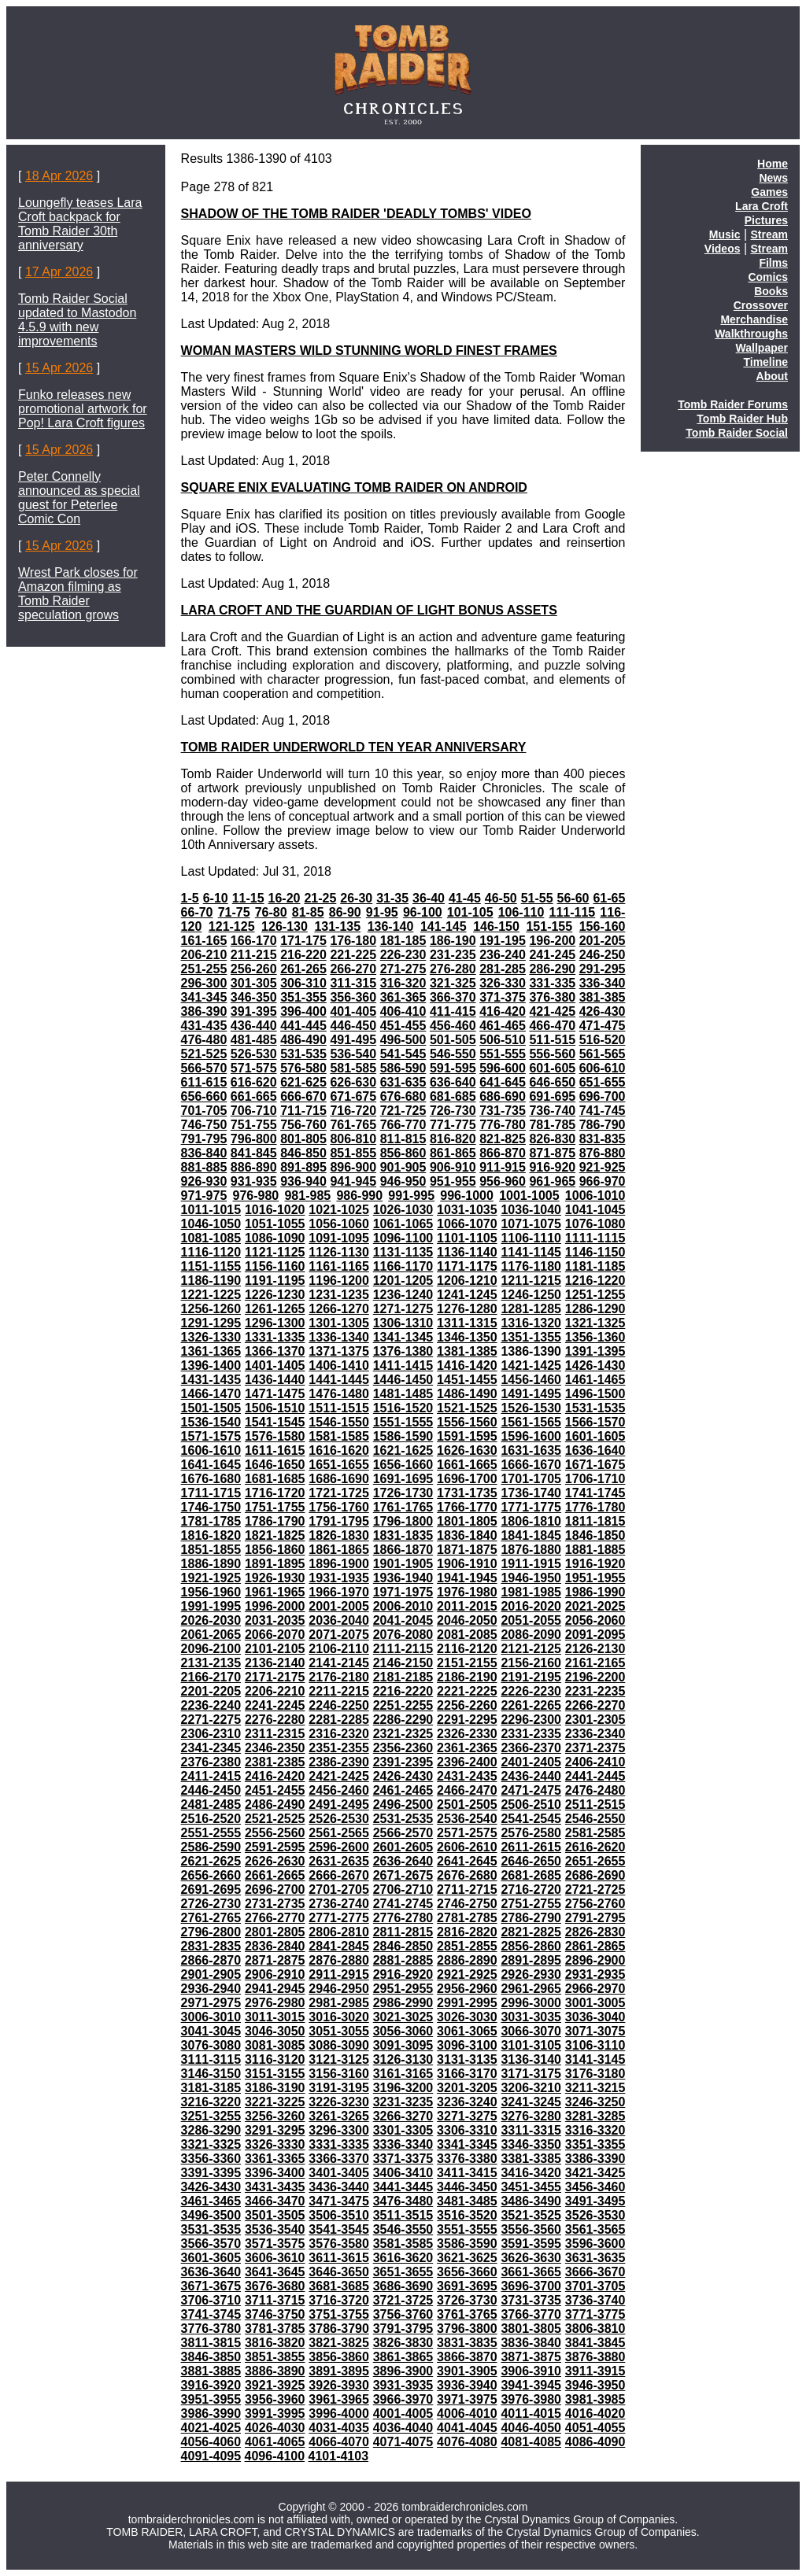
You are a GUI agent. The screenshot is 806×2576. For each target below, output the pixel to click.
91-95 (382, 912)
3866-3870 (467, 2357)
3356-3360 (211, 2158)
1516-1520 (403, 1408)
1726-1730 (403, 1493)
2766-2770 (275, 1918)
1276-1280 (467, 1309)
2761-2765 (211, 1918)
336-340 (602, 983)
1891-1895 (275, 1563)
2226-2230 (531, 1691)
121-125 (232, 926)
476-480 (204, 1039)
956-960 (502, 1181)
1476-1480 (339, 1394)
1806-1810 (531, 1521)
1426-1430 (595, 1365)
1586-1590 (403, 1436)
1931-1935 (339, 1578)
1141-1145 (531, 1252)
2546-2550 (595, 1818)
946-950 (403, 1181)
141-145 (443, 926)
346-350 (254, 997)
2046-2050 (467, 1620)
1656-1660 (403, 1464)
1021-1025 (339, 1209)
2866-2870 (211, 1960)
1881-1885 (595, 1549)
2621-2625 (211, 1861)
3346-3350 (531, 2144)
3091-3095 (403, 2045)
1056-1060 (339, 1224)
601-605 (552, 1068)
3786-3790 (339, 2328)
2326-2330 (467, 1733)
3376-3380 (467, 2158)
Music (725, 234)
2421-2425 (339, 1776)
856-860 (403, 1153)
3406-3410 (403, 2172)
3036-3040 (595, 2017)
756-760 (303, 1124)
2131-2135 (211, 1663)
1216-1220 (595, 1280)
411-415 (453, 1011)
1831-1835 (403, 1535)
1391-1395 (595, 1351)
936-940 (303, 1181)
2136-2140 (275, 1663)
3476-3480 (403, 2201)
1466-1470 (211, 1394)
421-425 (552, 1011)
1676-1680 (211, 1478)
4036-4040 (403, 2427)
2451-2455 (275, 1790)
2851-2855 (467, 1946)
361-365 (403, 997)
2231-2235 (595, 1691)
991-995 (411, 1195)
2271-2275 (211, 1719)
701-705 (204, 1110)
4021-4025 (211, 2427)
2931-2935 (595, 1974)
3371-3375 (403, 2158)
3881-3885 (211, 2371)
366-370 (453, 997)
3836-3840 (531, 2342)
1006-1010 (595, 1195)
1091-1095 (339, 1238)
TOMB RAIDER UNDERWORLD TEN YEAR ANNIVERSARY (354, 747)
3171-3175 (531, 2073)
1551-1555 (403, 1422)
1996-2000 (275, 1606)
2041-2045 (403, 1620)
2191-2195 (531, 1677)
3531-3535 (211, 2229)
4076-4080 (467, 2442)
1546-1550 (339, 1422)
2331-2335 (531, 1733)
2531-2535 (403, 1818)
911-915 (502, 1167)
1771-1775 (531, 1507)
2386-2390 (339, 1762)
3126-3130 (403, 2059)
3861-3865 (403, 2357)
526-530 (254, 1054)
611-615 (204, 1082)
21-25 (320, 898)
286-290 (552, 969)
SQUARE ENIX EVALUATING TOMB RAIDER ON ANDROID (354, 487)
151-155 (549, 926)
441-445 (303, 1025)
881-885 (204, 1167)
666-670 (303, 1096)
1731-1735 (467, 1493)
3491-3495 (595, 2201)
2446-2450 (211, 1790)
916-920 (552, 1167)
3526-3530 (595, 2215)
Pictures (766, 220)
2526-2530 (339, 1818)
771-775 (453, 1124)
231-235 (453, 954)
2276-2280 (275, 1719)
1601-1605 (595, 1436)
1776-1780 (595, 1507)
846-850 (303, 1153)
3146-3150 (211, 2073)
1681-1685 (275, 1478)
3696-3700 (531, 2286)
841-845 (254, 1153)
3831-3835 (467, 2342)
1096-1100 (403, 1238)
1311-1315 (467, 1323)
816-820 (453, 1139)
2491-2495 (339, 1804)
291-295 (602, 969)
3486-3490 (531, 2201)
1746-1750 (211, 1507)
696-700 (602, 1096)
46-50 (501, 898)
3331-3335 (339, 2144)
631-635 (403, 1082)
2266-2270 (595, 1705)
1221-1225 (211, 1294)
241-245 (552, 954)
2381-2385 (275, 1762)
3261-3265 (339, 2116)
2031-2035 (275, 1620)
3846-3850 (211, 2357)
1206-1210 (467, 1280)
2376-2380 (211, 1762)
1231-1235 (339, 1294)
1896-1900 (339, 1563)
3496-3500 (211, 2215)
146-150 (496, 926)
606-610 (602, 1068)
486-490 (303, 1039)
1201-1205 (403, 1280)
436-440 (254, 1025)
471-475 (602, 1025)
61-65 (609, 898)
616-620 (254, 1082)
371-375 (502, 997)
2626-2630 (275, 1861)
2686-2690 (595, 1875)
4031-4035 (339, 2427)
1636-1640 (595, 1450)
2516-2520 (211, 1818)
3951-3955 (211, 2399)
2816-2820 (467, 1932)
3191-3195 (339, 2087)
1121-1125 (275, 1252)
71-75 (234, 912)
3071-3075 (595, 2031)
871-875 (552, 1153)
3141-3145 (595, 2059)
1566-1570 (595, 1422)
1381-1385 (467, 1351)
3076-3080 (211, 2045)
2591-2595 (275, 1847)
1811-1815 (595, 1521)
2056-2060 (595, 1620)
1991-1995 (211, 1606)
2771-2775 (339, 1918)
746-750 (204, 1124)
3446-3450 (467, 2187)
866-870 (502, 1153)
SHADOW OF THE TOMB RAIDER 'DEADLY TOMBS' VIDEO (356, 213)
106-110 (521, 912)
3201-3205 (467, 2087)
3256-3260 (275, 2116)
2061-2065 (211, 1634)
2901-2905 (211, 1974)
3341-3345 (467, 2144)
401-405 (353, 1011)
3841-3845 (595, 2342)
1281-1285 (531, 1309)
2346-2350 (275, 1748)
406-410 (403, 1011)
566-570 (204, 1068)
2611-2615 (531, 1847)
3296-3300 (339, 2130)
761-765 (353, 1124)
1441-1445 (339, 1379)
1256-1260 (211, 1309)
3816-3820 (275, 2342)
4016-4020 (595, 2413)
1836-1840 (467, 1535)
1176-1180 (531, 1266)
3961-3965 (339, 2399)
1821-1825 (275, 1535)
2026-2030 (211, 1620)
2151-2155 (467, 1663)
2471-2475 (531, 1790)
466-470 (552, 1025)
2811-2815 (403, 1932)
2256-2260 (467, 1705)
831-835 (602, 1139)
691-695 (552, 1096)
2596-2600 (339, 1847)
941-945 (353, 1181)
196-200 (552, 940)
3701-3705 (595, 2286)
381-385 (602, 997)
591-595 (453, 1068)
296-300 (204, 983)
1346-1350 (467, 1337)
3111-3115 (211, 2059)
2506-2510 (531, 1804)
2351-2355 (339, 1748)
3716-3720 (339, 2300)
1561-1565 (531, 1422)
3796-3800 (467, 2328)
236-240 (502, 954)
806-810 (353, 1139)
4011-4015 (531, 2413)
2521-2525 (275, 1818)
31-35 (392, 898)
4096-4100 (275, 2456)
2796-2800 (211, 1932)
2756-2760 (595, 1903)
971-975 (204, 1195)
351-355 (303, 997)
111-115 (572, 912)
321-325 (453, 983)
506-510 (502, 1039)
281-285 (502, 969)
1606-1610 (211, 1450)
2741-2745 (403, 1903)
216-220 (303, 954)
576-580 (303, 1068)
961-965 (552, 1181)
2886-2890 (467, 1960)
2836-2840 (275, 1946)
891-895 (303, 1167)
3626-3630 (531, 2257)
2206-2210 (275, 1691)
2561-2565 (339, 1833)
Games (769, 192)
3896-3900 (403, 2371)
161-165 (204, 940)
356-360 (353, 997)
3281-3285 (595, 2116)
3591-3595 (531, 2243)
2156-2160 (531, 1663)
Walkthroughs (751, 333)
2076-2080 (403, 1634)
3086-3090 (339, 2045)
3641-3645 (275, 2272)
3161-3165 (403, 2073)
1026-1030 (403, 1209)
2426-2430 (403, 1776)
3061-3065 (467, 2031)
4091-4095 (211, 2456)
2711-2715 (467, 1889)
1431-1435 (211, 1379)
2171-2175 (275, 1677)
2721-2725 (595, 1889)
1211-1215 (531, 1280)
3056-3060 (403, 2031)
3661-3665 (531, 2272)
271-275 (403, 969)
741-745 (602, 1110)
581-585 (353, 1068)
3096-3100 (467, 2045)
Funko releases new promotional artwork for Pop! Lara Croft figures (82, 409)
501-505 (453, 1039)
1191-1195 (275, 1280)
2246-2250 (339, 1705)
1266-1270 (339, 1309)
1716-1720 (275, 1493)
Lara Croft (761, 206)
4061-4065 (275, 2442)
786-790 (602, 1124)
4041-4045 (467, 2427)
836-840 (204, 1153)
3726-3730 (467, 2300)
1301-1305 (339, 1323)
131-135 (337, 926)
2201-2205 (211, 1691)
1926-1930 (275, 1578)
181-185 (403, 940)
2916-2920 (403, 1974)
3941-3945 (531, 2385)
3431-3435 (275, 2187)
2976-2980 (275, 2003)
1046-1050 (211, 1224)
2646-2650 (531, 1861)
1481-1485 (403, 1394)
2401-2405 (531, 1762)
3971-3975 (467, 2399)
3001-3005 (595, 2003)
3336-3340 (403, 2144)
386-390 (204, 1011)
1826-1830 (339, 1535)
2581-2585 (595, 1833)
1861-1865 (339, 1549)
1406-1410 (339, 1365)
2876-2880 (339, 1960)
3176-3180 (595, 2073)
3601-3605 (211, 2257)
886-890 (254, 1167)
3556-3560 (531, 2229)
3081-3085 (275, 2045)
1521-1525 (467, 1408)
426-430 (602, 1011)
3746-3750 (275, 2314)
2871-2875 (275, 1960)
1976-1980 (467, 1592)
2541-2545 (531, 1818)
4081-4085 (531, 2442)
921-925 (602, 1167)
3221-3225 (275, 2102)
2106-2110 (339, 1648)
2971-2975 (211, 2003)
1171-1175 (467, 1266)
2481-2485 (211, 1804)
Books (771, 291)
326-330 (502, 983)
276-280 (453, 969)
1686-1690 (339, 1478)
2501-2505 (467, 1804)
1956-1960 (211, 1592)
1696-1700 (467, 1478)
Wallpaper (762, 347)
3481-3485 (467, 2201)
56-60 (573, 898)
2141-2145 (339, 1663)
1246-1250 (531, 1294)
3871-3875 (531, 2357)
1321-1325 (595, 1323)
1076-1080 (595, 1224)
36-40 (428, 898)
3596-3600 (595, 2243)
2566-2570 (403, 1833)
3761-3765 (467, 2314)
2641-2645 (467, 1861)
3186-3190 (275, 2087)
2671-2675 (403, 1875)
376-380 (552, 997)
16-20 (284, 898)
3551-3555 (467, 2229)
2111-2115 (403, 1648)
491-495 (353, 1039)
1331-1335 (275, 1337)
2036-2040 (339, 1620)
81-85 (308, 912)
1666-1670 (531, 1464)
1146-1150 (595, 1252)
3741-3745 (211, 2314)
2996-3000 (531, 2003)
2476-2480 (595, 1790)
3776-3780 (211, 2328)
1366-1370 (275, 1351)
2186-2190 (467, 1677)
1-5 (190, 898)
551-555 (502, 1054)
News (773, 178)
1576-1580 (275, 1436)
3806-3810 (595, 2328)
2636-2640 (403, 1861)
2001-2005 (339, 1606)
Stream (769, 234)
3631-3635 (595, 2257)
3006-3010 (211, 2017)
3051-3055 (339, 2031)
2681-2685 (531, 1875)
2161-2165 (595, 1663)
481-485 (254, 1039)
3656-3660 (467, 2272)
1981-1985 (531, 1592)
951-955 (453, 1181)
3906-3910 (531, 2371)
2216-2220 (403, 1691)
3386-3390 (595, 2158)
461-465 (502, 1025)
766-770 (403, 1124)
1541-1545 (275, 1422)
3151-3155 (275, 2073)
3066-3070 (531, 2031)
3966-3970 (403, 2399)
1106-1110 (531, 1238)
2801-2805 (275, 1932)
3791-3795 (403, 2328)
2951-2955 (403, 1988)
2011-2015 (467, 1606)
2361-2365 (467, 1748)
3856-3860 (339, 2357)
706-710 (254, 1110)
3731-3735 (531, 2300)
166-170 (254, 940)
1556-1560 (467, 1422)
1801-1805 (467, 1521)
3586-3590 (467, 2243)
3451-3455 (531, 2187)
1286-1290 (595, 1309)
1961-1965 (275, 1592)
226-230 (403, 954)
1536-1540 (211, 1422)
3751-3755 (339, 2314)
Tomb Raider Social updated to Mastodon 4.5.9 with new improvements (77, 320)
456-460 (453, 1025)
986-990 (359, 1195)
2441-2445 (595, 1776)
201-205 (602, 940)
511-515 (552, 1039)
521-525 (204, 1054)
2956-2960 (467, 1988)
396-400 (303, 1011)
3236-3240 (467, 2102)
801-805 (303, 1139)
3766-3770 (531, 2314)
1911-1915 (531, 1563)
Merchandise (754, 319)
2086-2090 (531, 1634)
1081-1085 (211, 1238)
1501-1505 (211, 1408)
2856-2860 (531, 1946)
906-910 (453, 1167)
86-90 (345, 912)
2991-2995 (467, 2003)
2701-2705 (339, 1889)
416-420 (502, 1011)
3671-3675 (211, 2286)
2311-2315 (275, 1733)
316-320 (403, 983)
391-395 (254, 1011)
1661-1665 (467, 1464)
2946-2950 (339, 1988)
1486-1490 (467, 1394)
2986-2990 (403, 2003)
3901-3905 (467, 2371)
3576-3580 (339, 2243)
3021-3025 (403, 2017)
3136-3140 (531, 2059)
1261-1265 (275, 1309)
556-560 (552, 1054)
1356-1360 (595, 1337)
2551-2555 (211, 1833)
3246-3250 (595, 2102)
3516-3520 (467, 2215)
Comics (768, 277)
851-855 (353, 1153)
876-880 (602, 1153)
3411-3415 (467, 2172)
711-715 (303, 1110)
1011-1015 (211, 1209)
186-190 (453, 940)
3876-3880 (595, 2357)
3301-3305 (403, 2130)
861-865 (453, 1153)
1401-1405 (275, 1365)
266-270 (353, 969)
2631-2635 (339, 1861)
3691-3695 (467, 2286)
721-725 (403, 1110)
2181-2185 (403, 1677)
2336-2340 (595, 1733)
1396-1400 (211, 1365)
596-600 (502, 1068)
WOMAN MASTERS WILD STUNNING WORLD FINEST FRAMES (369, 350)
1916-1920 (595, 1563)
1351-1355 (531, 1337)
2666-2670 (339, 1875)
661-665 (254, 1096)
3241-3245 (531, 2102)
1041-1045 (595, 1209)
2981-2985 (339, 2003)
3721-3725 (403, 2300)
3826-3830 (403, 2342)
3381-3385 (531, 2158)
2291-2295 (467, 1719)
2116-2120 (467, 1648)
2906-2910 (275, 1974)
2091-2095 (595, 1634)
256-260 (254, 969)
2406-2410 (595, 1762)
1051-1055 (275, 1224)
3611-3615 (339, 2257)
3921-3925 (275, 2385)
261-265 (303, 969)
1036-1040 (531, 1209)
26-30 (356, 898)
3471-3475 (339, 2201)
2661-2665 (275, 1875)
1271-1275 (403, 1309)
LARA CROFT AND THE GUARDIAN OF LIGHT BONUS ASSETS (369, 610)
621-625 (303, 1082)
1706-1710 (595, 1478)
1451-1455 (467, 1379)
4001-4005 (403, 2413)
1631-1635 (531, 1450)
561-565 (602, 1054)
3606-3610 (275, 2257)
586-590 (403, 1068)
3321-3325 (211, 2144)
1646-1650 (275, 1464)
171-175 (303, 940)
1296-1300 (275, 1323)
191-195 (502, 940)
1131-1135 (403, 1252)
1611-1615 (275, 1450)
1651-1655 (339, 1464)
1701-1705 (531, 1478)
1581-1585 (339, 1436)
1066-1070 (467, 1224)
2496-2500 (403, 1804)
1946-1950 (531, 1578)
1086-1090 (275, 1238)
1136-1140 (467, 1252)
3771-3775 (595, 2314)
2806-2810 (339, 1932)
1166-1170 (403, 1266)
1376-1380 (403, 1351)
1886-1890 (211, 1563)
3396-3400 (275, 2172)
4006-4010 (467, 2413)
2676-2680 (467, 1875)
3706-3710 (211, 2300)
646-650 (552, 1082)
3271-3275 (467, 2116)
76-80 (271, 912)
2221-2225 (467, 1691)
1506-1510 (275, 1408)
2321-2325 (403, 1733)
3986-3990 (211, 2413)
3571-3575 (275, 2243)
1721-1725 (339, 1493)
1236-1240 (403, 1294)
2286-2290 (403, 1719)
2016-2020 (531, 1606)
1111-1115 (595, 1238)
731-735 (502, 1110)
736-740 (552, 1110)
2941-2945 (275, 1988)
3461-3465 (211, 2201)
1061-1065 (403, 1224)
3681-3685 (339, 2286)
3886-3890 (275, 2371)
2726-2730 (211, 1903)
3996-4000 (339, 2413)
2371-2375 (595, 1748)
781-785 (552, 1124)
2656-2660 (211, 1875)
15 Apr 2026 (59, 368)
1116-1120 (211, 1252)
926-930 (204, 1181)
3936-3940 (467, 2385)
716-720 (353, 1110)
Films (773, 262)
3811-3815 (211, 2342)
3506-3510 (339, 2215)
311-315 (353, 983)
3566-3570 (211, 2243)
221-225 (353, 954)
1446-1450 (403, 1379)
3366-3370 (339, 2158)
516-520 (602, 1039)
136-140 (391, 926)
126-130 (284, 926)
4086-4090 (595, 2442)
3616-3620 (403, 2257)
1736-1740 (531, 1493)
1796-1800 (403, 1521)
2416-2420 (275, 1776)
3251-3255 (211, 2116)
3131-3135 (467, 2059)
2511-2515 (595, 1804)
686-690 (502, 1096)
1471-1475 (275, 1394)
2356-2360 (403, 1748)
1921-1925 (211, 1578)
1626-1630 (467, 1450)
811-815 (403, 1139)
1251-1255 (595, 1294)
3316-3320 (595, 2130)
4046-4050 (531, 2427)
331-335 (552, 983)
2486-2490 (275, 1804)
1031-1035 (467, 1209)
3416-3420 (531, 2172)
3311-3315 (531, 2130)
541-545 (403, 1054)
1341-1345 (403, 1337)
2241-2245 (275, 1705)
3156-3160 (339, 2073)
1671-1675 (595, 1464)
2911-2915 (339, 1974)
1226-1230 (275, 1294)
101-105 (470, 912)
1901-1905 (403, 1563)
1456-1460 (531, 1379)
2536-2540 (467, 1818)
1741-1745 (595, 1493)
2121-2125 (531, 1648)
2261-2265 (531, 1705)
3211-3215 (595, 2087)
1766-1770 (467, 1507)
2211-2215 (339, 1691)
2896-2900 (595, 1960)
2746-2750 (467, 1903)
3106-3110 (595, 2045)
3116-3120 (275, 2059)
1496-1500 (595, 1394)
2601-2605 (403, 1847)
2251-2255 (403, 1705)
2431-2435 (467, 1776)
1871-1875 (467, 1549)
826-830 (552, 1139)
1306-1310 (403, 1323)
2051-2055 (531, 1620)
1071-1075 (531, 1224)
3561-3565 (595, 2229)
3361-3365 (275, 2158)
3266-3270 (403, 2116)
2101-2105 (275, 1648)
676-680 (403, 1096)
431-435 (204, 1025)
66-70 (197, 912)
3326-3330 (275, 2144)
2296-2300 (531, 1719)
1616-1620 (339, 1450)
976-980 (256, 1195)
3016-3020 (339, 2017)
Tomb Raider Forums (733, 404)
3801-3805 (531, 2328)
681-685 (453, 1096)
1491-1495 (531, 1394)
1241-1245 (467, 1294)
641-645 (502, 1082)
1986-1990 (595, 1592)
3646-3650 (339, 2272)
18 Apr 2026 (59, 176)
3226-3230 (339, 2102)
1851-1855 (211, 1549)
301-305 (254, 983)
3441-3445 (403, 2187)
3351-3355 (595, 2144)
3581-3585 (403, 2243)
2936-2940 (211, 1988)
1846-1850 (595, 1535)
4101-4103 (339, 2456)
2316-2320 (339, 1733)
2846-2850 (403, 1946)
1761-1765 (403, 1507)
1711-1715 (211, 1493)
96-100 (422, 912)
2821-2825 (531, 1932)
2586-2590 (211, 1847)
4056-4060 (211, 2442)
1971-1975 (403, 1592)
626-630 (353, 1082)
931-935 (254, 1181)
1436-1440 (275, 1379)
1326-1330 (211, 1337)
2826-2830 (595, 1932)
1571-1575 (211, 1436)
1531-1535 (595, 1408)
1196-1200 (339, 1280)
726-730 (453, 1110)
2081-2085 (467, 1634)
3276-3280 (531, 2116)
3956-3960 (275, 2399)
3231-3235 (403, 2102)
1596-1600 (531, 1436)
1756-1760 (339, 1507)
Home (772, 163)
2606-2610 (467, 1847)
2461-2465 (403, 1790)
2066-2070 (275, 1634)
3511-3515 (403, 2215)
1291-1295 (211, 1323)
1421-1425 (531, 1365)
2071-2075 (339, 1634)
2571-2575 (467, 1833)
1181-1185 (595, 1266)
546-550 (453, 1054)
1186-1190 (211, 1280)
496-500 (403, 1039)
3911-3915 (595, 2371)
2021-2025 (595, 1606)
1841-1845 (531, 1535)
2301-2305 (595, 1719)
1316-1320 (531, 1323)
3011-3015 (275, 2017)
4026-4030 (275, 2427)
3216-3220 (211, 2102)
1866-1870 (403, 1549)
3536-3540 (275, 2229)
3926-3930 (339, 2385)
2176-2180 (339, 1677)
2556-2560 (275, 1833)
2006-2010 (403, 1606)
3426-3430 (211, 2187)
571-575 (254, 1068)
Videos (722, 248)
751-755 (254, 1124)
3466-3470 (275, 2201)
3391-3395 (211, 2172)
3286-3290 (211, 2130)
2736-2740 (339, 1903)
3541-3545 (339, 2229)
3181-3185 (211, 2087)
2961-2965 (531, 1988)
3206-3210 (531, 2087)
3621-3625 (467, 2257)
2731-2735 (275, 1903)
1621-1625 (403, 1450)
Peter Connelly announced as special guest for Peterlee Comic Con (79, 498)
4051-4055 (595, 2427)
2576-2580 (531, 1833)
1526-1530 (531, 1408)
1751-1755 (275, 1507)
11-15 (248, 898)
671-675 (353, 1096)
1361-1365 (211, 1351)
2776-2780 (403, 1918)
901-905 (403, 1167)
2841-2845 (339, 1946)
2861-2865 (595, 1946)
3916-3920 (211, 2385)
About (772, 376)
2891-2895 (531, 1960)
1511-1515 (339, 1408)
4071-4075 (403, 2442)
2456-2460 (339, 1790)
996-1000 (467, 1195)
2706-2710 (403, 1889)
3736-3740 (595, 2300)
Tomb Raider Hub (742, 418)
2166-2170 (211, 1677)
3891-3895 (339, 2371)
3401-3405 (339, 2172)
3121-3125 (339, 2059)
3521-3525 (531, 2215)
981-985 (307, 1195)
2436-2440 (531, 1776)
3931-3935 (403, 2385)
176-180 (353, 940)
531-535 (303, 1054)
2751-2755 (531, 1903)
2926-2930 (531, 1974)
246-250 (602, 954)
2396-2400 (467, 1762)
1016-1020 (275, 1209)
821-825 (502, 1139)
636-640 (453, 1082)
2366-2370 (531, 1748)
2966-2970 (595, 1988)
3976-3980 (531, 2399)
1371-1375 (339, 1351)
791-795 (204, 1139)
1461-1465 (595, 1379)
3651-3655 (403, 2272)
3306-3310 (467, 2130)
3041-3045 (211, 2031)
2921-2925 (467, 1974)
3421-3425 (595, 2172)
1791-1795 (339, 1521)
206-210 (204, 954)
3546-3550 (403, 2229)
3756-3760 (403, 2314)
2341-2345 (211, 1748)
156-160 (602, 926)
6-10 (215, 898)
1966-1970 (339, 1592)
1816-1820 (211, 1535)
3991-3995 (275, 2413)
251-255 (204, 969)
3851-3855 (275, 2357)
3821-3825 (339, 2342)
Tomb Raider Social (737, 432)
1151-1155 (211, 1266)
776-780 (502, 1124)
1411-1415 (403, 1365)
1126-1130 (339, 1252)
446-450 (353, 1025)
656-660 (204, 1096)
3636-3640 (211, 2272)
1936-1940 (403, 1578)
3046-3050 (275, 2031)
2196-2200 (595, 1677)
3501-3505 (275, 2215)
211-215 (254, 954)
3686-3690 (403, 2286)
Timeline (765, 362)
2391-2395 (403, 1762)
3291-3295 (275, 2130)
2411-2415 (211, 1776)
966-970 (602, 1181)
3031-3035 (531, 2017)
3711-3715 (275, 2300)
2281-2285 (339, 1719)
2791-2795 (595, 1918)
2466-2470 (467, 1790)
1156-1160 (275, 1266)
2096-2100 (211, 1648)
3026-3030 (467, 2017)
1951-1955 (595, 1578)
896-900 (353, 1167)
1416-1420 (467, 1365)
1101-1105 (467, 1238)
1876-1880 (531, 1549)
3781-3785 (275, 2328)
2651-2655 (595, 1861)
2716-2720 (531, 1889)
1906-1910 (467, 1563)
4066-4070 (339, 2442)
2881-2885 (403, 1960)
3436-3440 (339, 2187)
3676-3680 (275, 2286)
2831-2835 (211, 1946)
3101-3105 (531, 2045)
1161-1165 (339, 1266)
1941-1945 (467, 1578)
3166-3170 (467, 2073)
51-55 (537, 898)
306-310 (303, 983)
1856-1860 (275, 1549)
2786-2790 (531, 1918)
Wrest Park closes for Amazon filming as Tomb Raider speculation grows (78, 594)
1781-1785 (211, 1521)
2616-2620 (595, 1847)
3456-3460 (595, 2187)
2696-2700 (275, 1889)
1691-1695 (403, 1478)
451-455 (403, 1025)
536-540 (353, 1054)
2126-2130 (595, 1648)
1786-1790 (275, 1521)
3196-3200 (403, 2087)
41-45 (465, 898)
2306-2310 (211, 1733)
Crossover (761, 305)
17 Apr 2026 (59, 272)
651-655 (602, 1082)
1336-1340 (339, 1337)
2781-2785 (467, 1918)
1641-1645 (211, 1464)
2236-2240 (211, 1705)
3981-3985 (595, 2399)
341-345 (204, 997)
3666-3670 (595, 2272)
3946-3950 (595, 2385)
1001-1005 (529, 1195)
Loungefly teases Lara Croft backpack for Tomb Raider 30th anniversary (80, 224)
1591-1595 (467, 1436)
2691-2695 (211, 1889)
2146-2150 (403, 1663)
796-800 (254, 1139)
